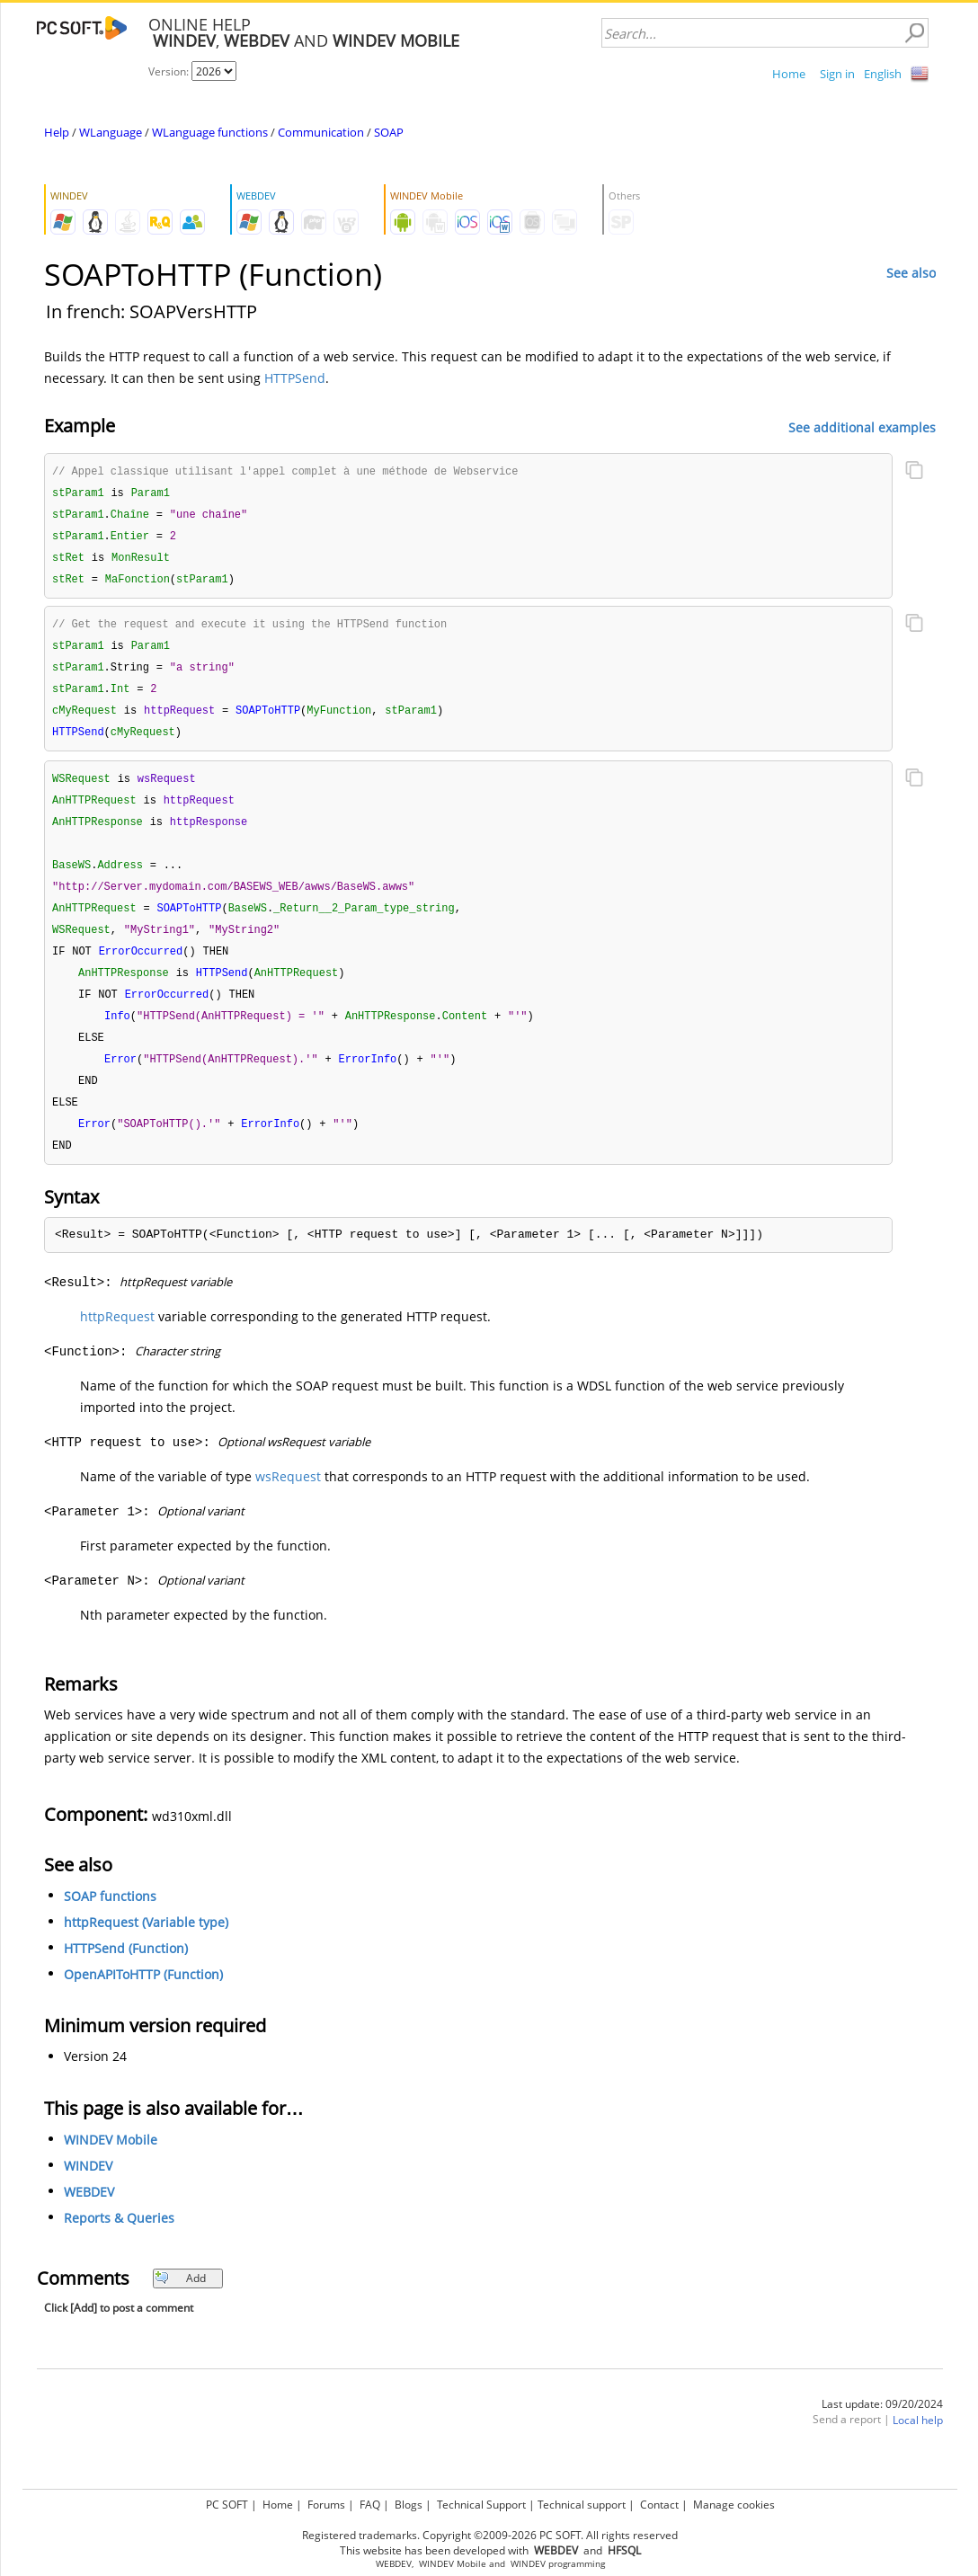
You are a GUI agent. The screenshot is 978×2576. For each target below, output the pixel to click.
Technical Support (481, 2504)
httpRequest (117, 1342)
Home (788, 74)
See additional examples (862, 426)
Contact (659, 2504)
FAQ (370, 2504)
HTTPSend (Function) (126, 1974)
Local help (918, 2446)
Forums (326, 2504)
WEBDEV (89, 2217)
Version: (169, 71)
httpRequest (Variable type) (146, 1948)
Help (56, 132)
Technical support (582, 2504)
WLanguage (110, 132)
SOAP (389, 132)
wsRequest (288, 1502)
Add (180, 2304)
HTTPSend (294, 377)
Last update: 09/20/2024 (882, 2430)
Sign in (837, 74)
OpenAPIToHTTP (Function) (143, 2000)
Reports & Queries (119, 2243)
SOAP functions (110, 1922)
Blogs (408, 2504)
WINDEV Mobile (110, 2165)
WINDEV (88, 2191)
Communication (321, 132)
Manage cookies (734, 2504)
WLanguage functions (210, 132)
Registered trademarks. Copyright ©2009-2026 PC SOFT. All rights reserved (490, 2535)
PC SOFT (227, 2504)
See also (911, 272)
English (883, 74)
